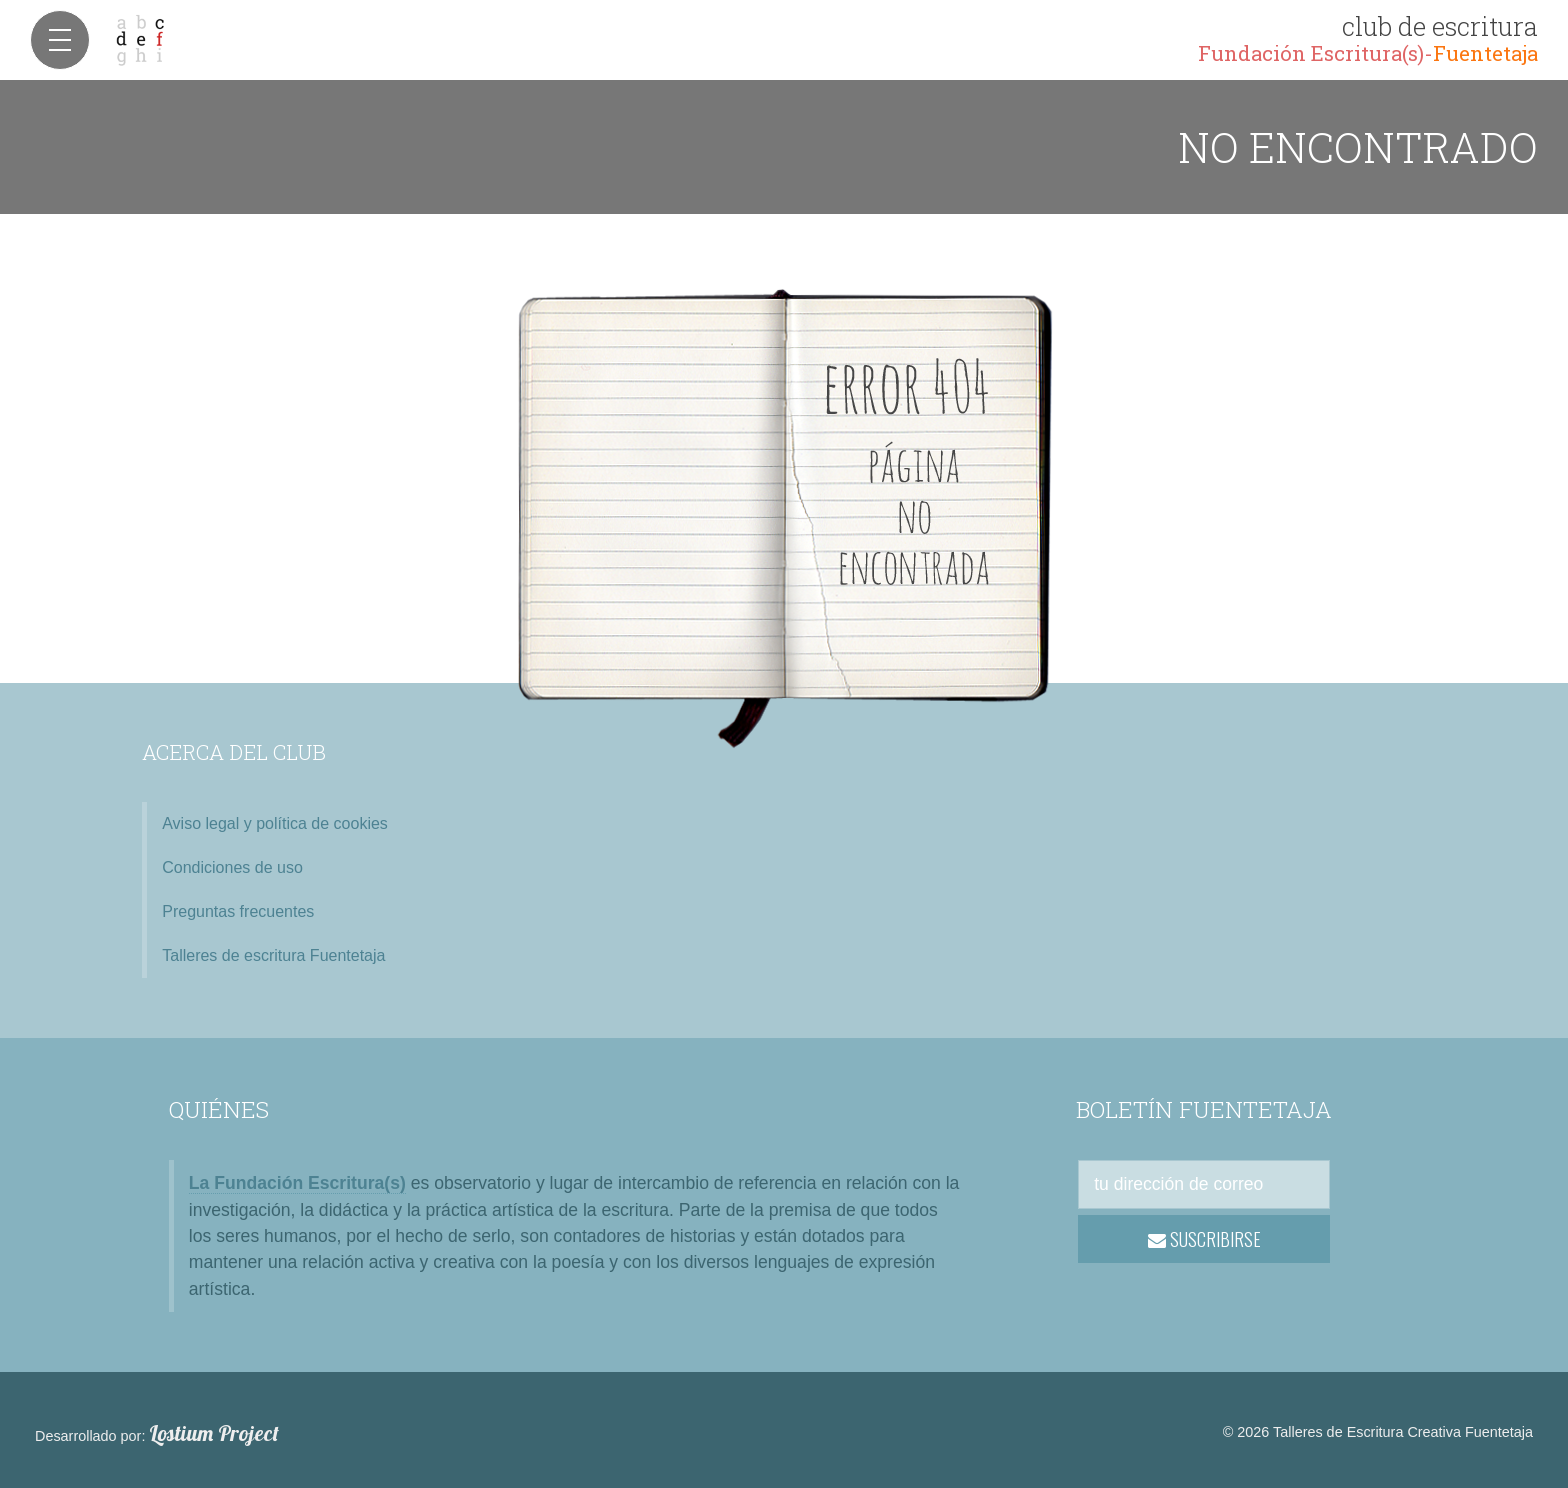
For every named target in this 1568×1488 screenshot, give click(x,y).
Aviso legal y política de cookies (275, 823)
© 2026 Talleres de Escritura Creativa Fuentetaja (1378, 1432)
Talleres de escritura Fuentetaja (273, 955)
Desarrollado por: (157, 1434)
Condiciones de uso (232, 867)
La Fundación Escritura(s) (297, 1183)
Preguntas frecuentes (238, 911)
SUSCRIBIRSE (1204, 1239)
